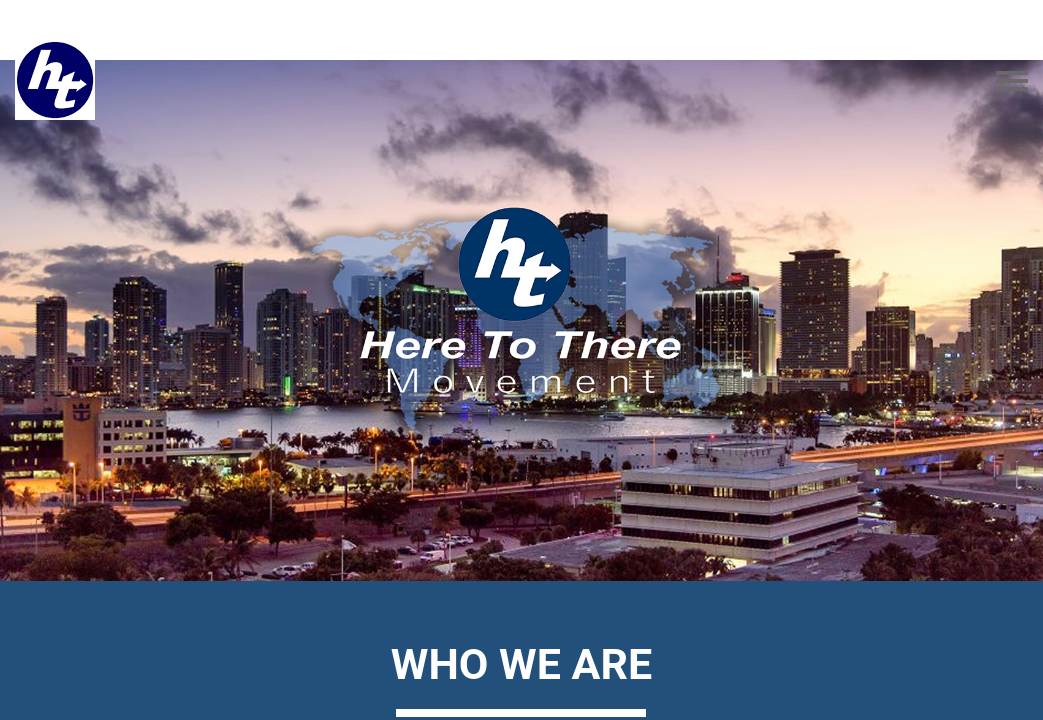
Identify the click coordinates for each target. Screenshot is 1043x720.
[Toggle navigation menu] (1012, 82)
